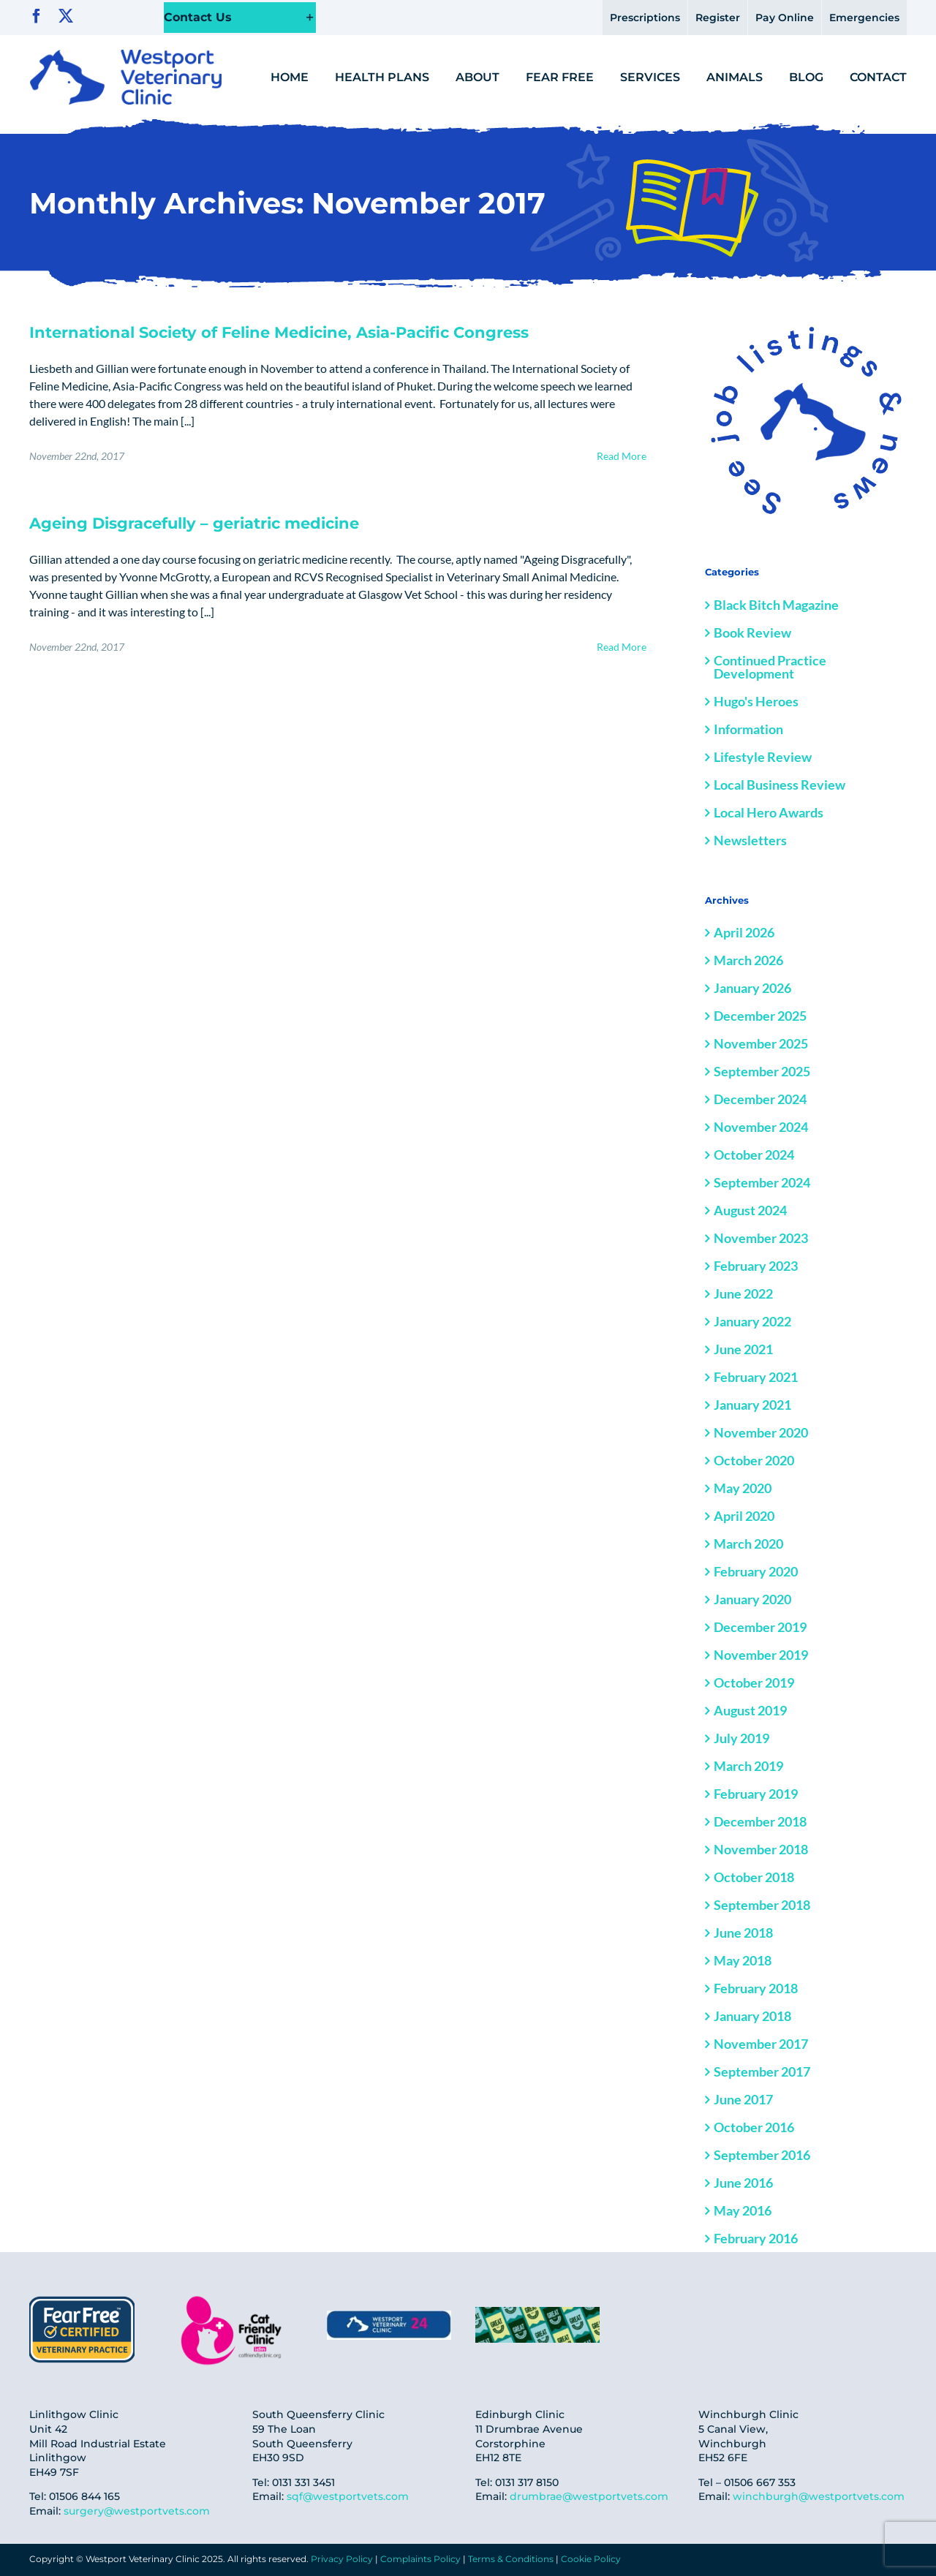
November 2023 (761, 1238)
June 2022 (743, 1293)
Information (748, 729)
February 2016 (756, 2238)
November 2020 (761, 1432)
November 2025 (761, 1043)
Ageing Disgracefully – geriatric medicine (194, 523)
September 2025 (762, 1071)
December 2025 (760, 1016)
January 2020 (752, 1599)
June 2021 (743, 1349)
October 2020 (754, 1460)
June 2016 (743, 2183)
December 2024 (760, 1099)
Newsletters (750, 840)
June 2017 (743, 2099)
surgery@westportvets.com (137, 2511)
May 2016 (742, 2210)
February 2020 (756, 1571)
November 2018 (761, 1849)
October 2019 (754, 1682)
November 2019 (761, 1655)
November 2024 (761, 1127)
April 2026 (744, 932)
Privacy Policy (342, 2558)
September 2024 (762, 1182)
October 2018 (754, 1877)
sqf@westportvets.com (348, 2496)
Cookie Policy (591, 2558)
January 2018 (752, 2016)
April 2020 (744, 1516)
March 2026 (748, 960)
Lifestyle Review (763, 756)
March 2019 (748, 1766)
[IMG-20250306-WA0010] (389, 2316)
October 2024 (754, 1155)
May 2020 (742, 1488)
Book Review (752, 632)
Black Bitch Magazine (776, 604)
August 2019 (750, 1710)
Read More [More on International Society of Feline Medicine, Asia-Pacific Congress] (621, 456)
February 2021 (756, 1377)
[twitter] (65, 16)
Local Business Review (779, 784)
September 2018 (762, 1905)
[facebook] (36, 16)
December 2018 (760, 1821)
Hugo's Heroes (756, 701)
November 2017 (761, 2044)
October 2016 (754, 2127)
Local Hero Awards (768, 812)
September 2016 (762, 2155)
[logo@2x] (125, 55)
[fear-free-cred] (82, 2298)
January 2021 (752, 1405)
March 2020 (748, 1544)
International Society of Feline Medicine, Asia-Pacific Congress (279, 332)
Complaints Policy (420, 2558)
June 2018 (743, 1933)
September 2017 (762, 2071)
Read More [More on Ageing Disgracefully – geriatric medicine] (621, 647)
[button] (240, 18)
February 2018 (756, 1988)
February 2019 (756, 1794)
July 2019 (741, 1738)
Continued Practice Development (770, 667)
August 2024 (750, 1210)
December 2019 (760, 1627)
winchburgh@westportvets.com (819, 2496)
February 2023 (756, 1266)
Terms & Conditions (511, 2558)
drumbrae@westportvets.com (589, 2496)
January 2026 (752, 988)
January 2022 (752, 1321)
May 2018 (742, 1960)
